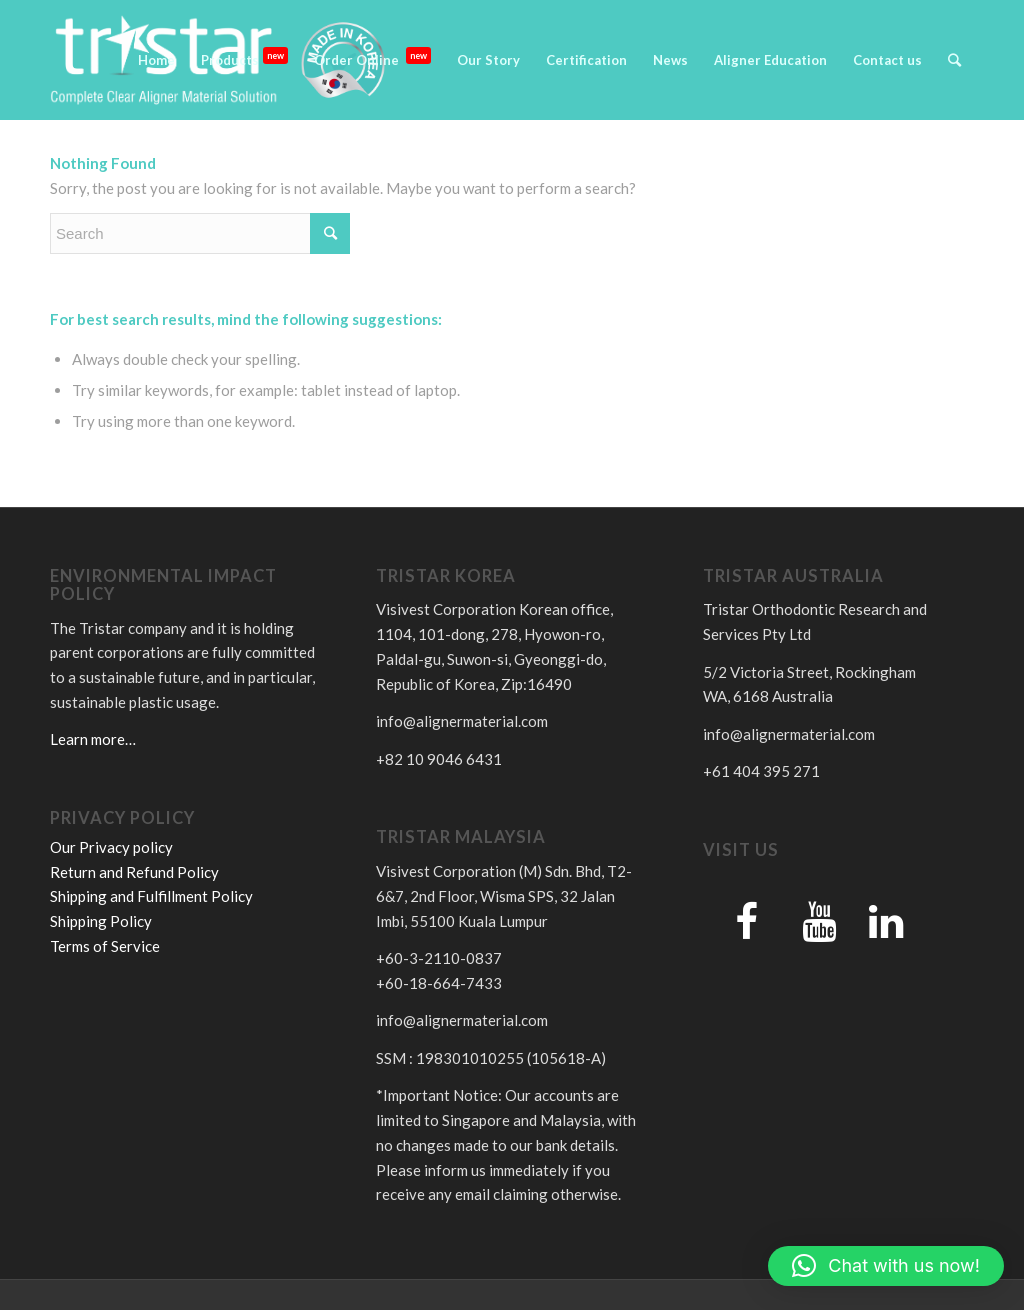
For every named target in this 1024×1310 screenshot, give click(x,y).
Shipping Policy (101, 921)
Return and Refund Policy (134, 872)
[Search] (954, 60)
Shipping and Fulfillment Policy (151, 896)
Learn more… (93, 739)
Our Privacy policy (111, 847)
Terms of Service (105, 946)
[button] (886, 1266)
